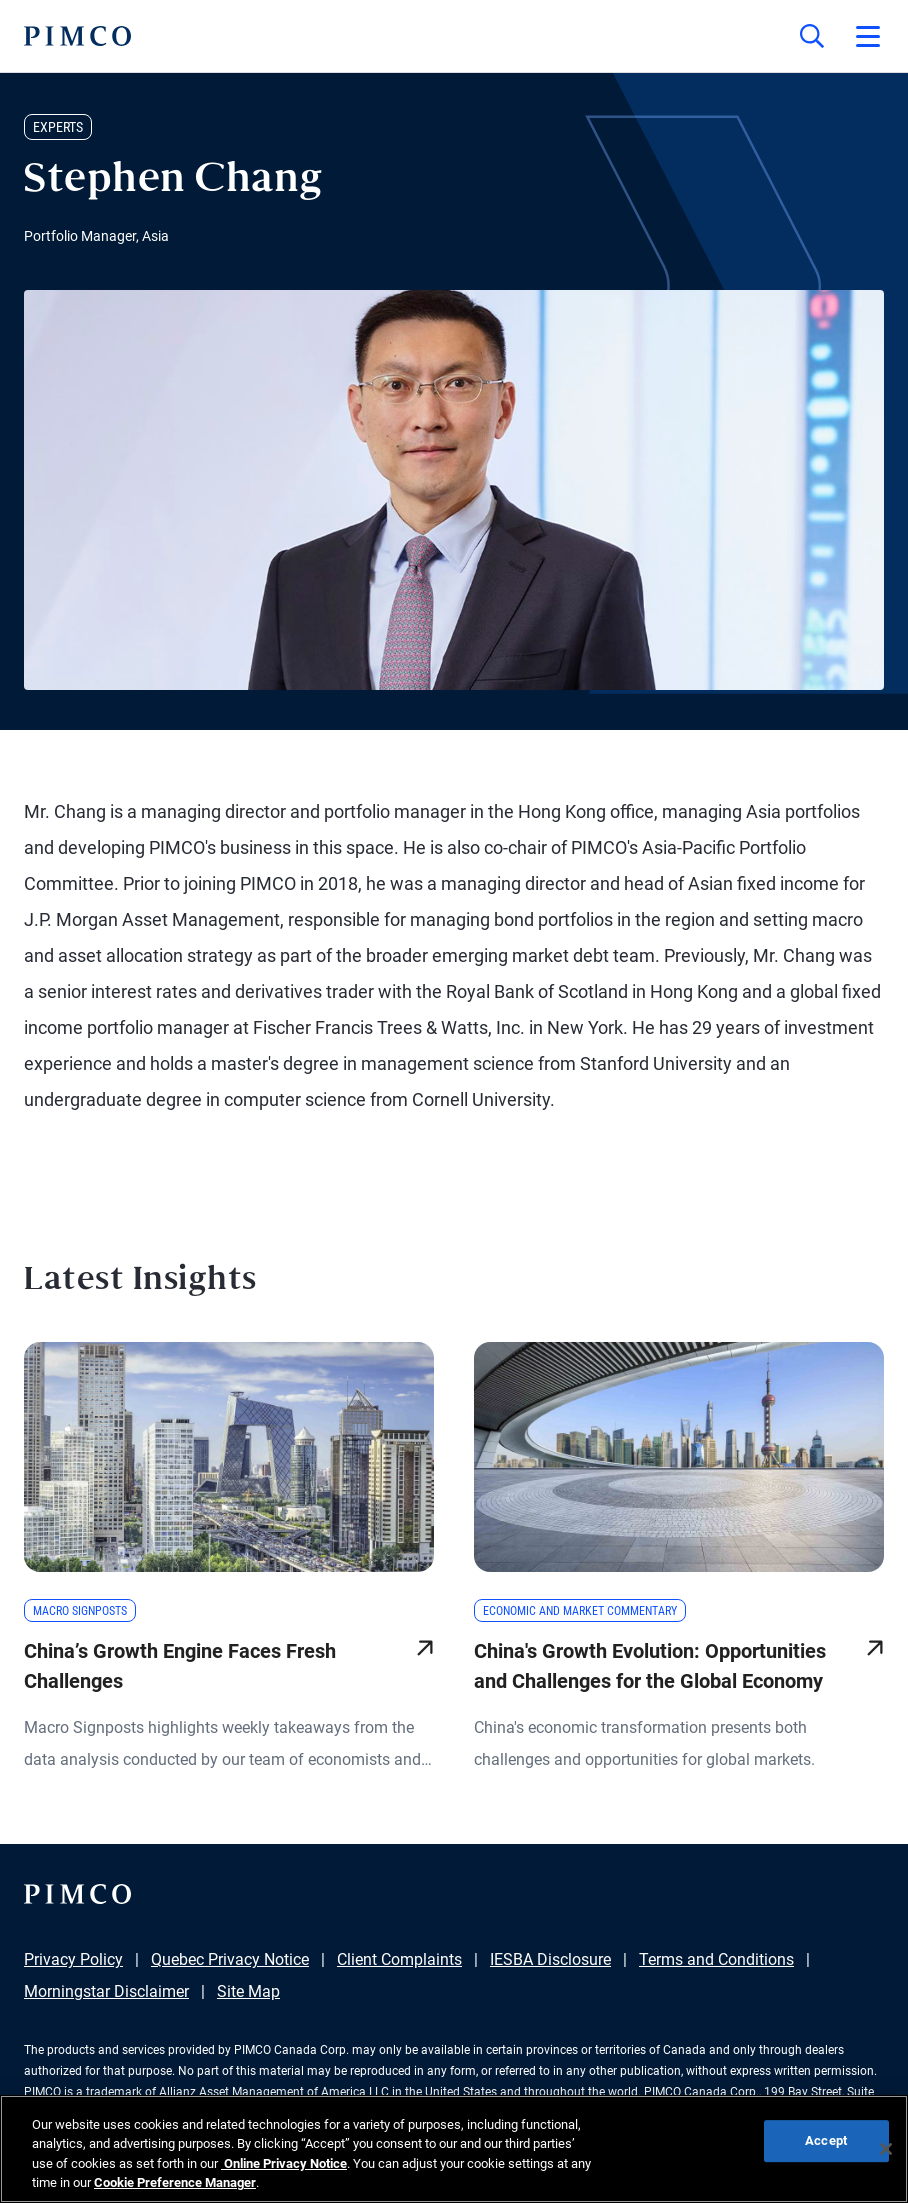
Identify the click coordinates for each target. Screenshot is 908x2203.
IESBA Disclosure (550, 1959)
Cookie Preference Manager (175, 2182)
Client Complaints (399, 1959)
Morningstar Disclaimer (106, 1991)
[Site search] (812, 36)
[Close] (886, 2149)
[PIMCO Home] (77, 36)
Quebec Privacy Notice (230, 1959)
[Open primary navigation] (868, 36)
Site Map (248, 1991)
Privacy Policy (73, 1959)
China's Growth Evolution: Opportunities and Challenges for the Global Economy (650, 1666)
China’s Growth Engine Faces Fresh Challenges (180, 1666)
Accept (826, 2140)
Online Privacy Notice (284, 2163)
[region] (454, 2149)
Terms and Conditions (716, 1959)
